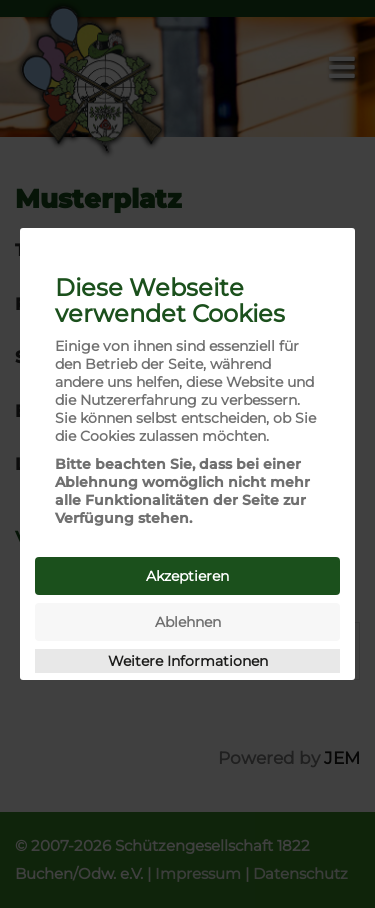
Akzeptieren (187, 576)
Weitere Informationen (188, 661)
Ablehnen (188, 622)
